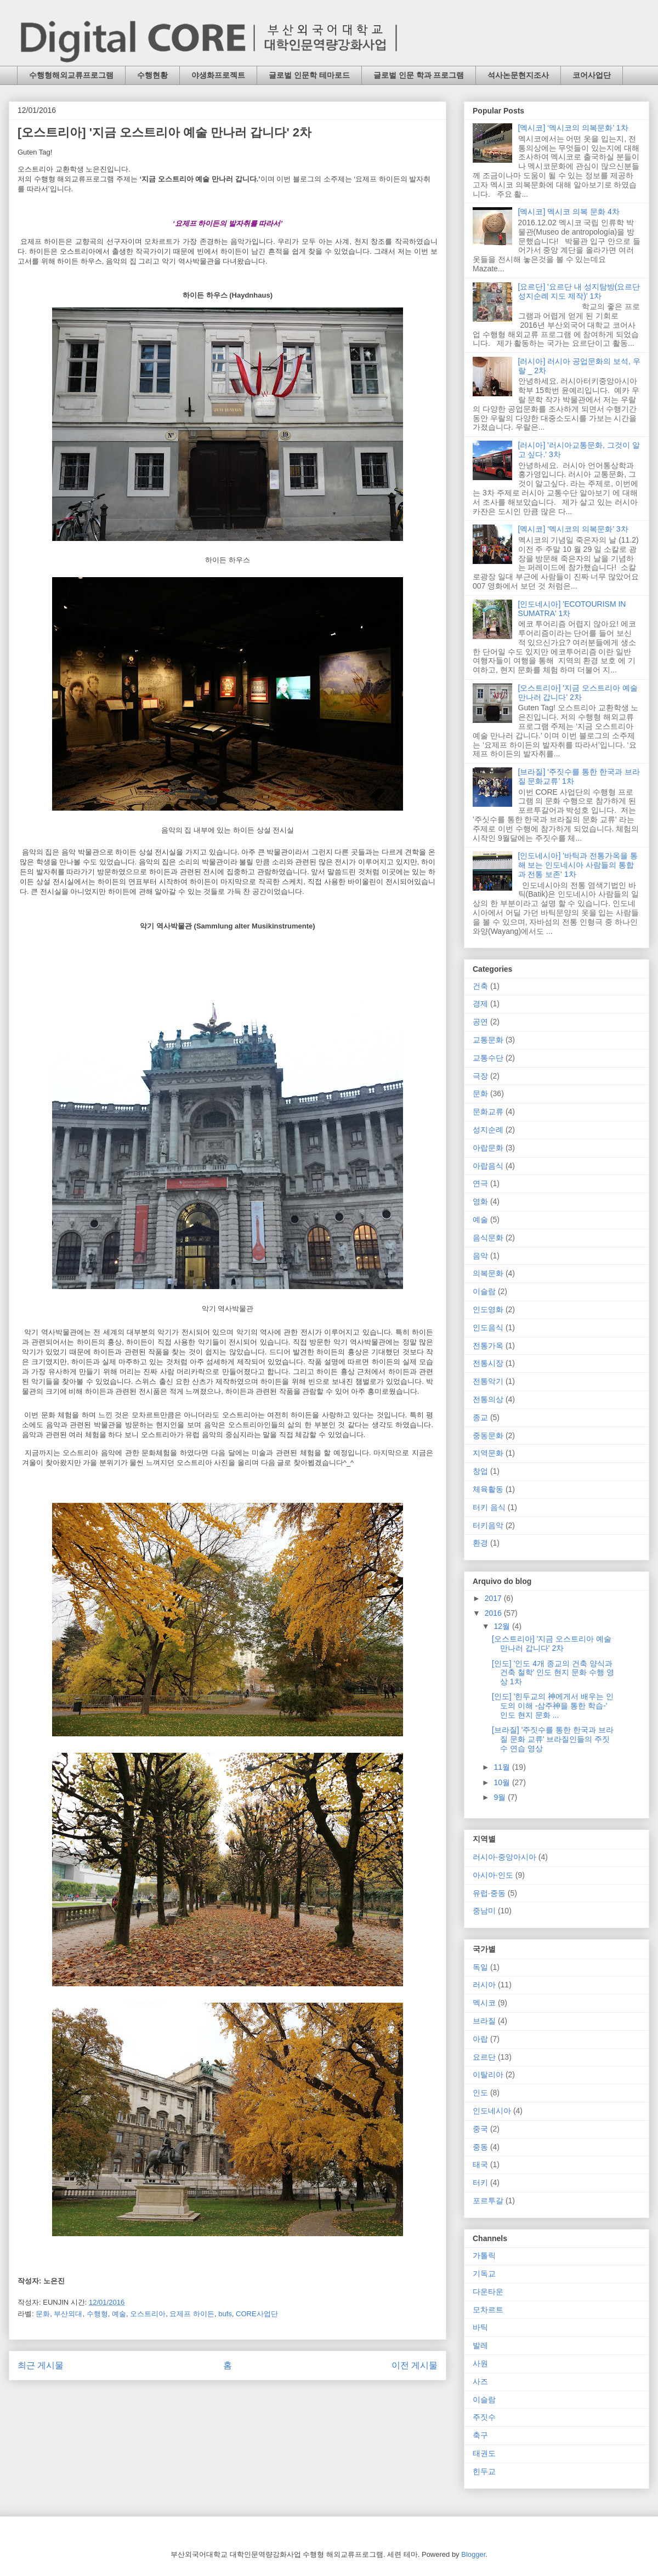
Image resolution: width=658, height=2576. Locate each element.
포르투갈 (488, 2200)
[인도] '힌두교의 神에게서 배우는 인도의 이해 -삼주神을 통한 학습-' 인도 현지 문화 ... (553, 1705)
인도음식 (488, 1327)
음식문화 (488, 1237)
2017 (494, 1598)
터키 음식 (489, 1507)
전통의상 (488, 1399)
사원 (480, 2363)
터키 (480, 2182)
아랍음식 (488, 1165)
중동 (480, 2146)
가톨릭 (484, 2255)
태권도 (484, 2453)
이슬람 (484, 1291)
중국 (480, 2128)
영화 (480, 1201)
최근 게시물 (41, 2365)
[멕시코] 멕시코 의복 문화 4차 (569, 211)
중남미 (484, 1910)
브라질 (484, 2020)
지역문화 (488, 1453)
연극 (480, 1183)
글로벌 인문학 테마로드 (309, 75)
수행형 (97, 2314)
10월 (503, 1782)
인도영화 (488, 1309)
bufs (225, 2314)
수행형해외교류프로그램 (71, 75)
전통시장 (488, 1363)
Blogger (473, 2554)
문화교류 (488, 1111)
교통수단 (488, 1057)
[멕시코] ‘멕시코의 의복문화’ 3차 (573, 529)
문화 (43, 2314)
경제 (480, 1003)
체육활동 (488, 1489)
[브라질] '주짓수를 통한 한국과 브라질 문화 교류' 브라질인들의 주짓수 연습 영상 (553, 1739)
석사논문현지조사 (518, 75)
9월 (501, 1797)
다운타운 (488, 2291)
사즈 (480, 2381)
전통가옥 (488, 1345)
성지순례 (488, 1129)
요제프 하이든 (191, 2314)
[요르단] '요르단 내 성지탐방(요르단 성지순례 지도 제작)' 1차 (579, 291)
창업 (480, 1471)
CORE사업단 (257, 2314)
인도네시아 (492, 2110)
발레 (480, 2345)
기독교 (484, 2273)
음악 (480, 1255)
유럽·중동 (489, 1893)
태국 (480, 2164)
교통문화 (488, 1039)
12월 (503, 1626)
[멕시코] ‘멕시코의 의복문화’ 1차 (573, 127)
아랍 (480, 2038)
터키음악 (488, 1525)
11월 (503, 1767)
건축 (480, 986)
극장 (480, 1076)
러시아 (484, 1984)
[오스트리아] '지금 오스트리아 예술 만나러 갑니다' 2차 (578, 692)
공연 (480, 1021)
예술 (119, 2314)
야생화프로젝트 (218, 75)
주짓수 (484, 2417)
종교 (480, 1417)
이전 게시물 (415, 2365)
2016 (494, 1613)
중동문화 (488, 1435)
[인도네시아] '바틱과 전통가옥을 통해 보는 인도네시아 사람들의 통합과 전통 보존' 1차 (578, 865)
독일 (480, 1967)
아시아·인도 (493, 1875)
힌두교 (484, 2471)
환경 (480, 1542)
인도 (480, 2092)
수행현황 (152, 75)
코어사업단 (591, 75)
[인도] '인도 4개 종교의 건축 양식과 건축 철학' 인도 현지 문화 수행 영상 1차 (553, 1672)
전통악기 (488, 1381)
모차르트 (488, 2309)
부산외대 (68, 2314)
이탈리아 (488, 2074)
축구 (480, 2435)
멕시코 (484, 2002)
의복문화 (488, 1273)
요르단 (484, 2057)
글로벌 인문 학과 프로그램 (418, 75)
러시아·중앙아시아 (504, 1857)
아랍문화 (488, 1147)
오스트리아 (148, 2314)
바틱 (480, 2327)
